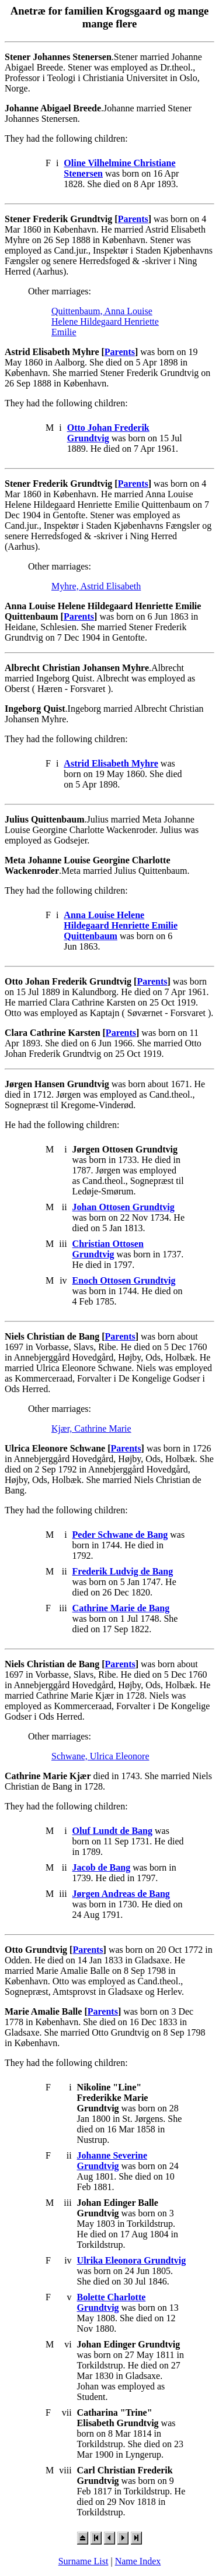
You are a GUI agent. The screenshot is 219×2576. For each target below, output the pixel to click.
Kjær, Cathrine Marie (91, 1428)
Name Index (138, 2561)
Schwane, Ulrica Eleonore (100, 1756)
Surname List (83, 2561)
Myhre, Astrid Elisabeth (96, 586)
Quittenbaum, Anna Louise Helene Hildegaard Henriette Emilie (105, 321)
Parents (133, 219)
